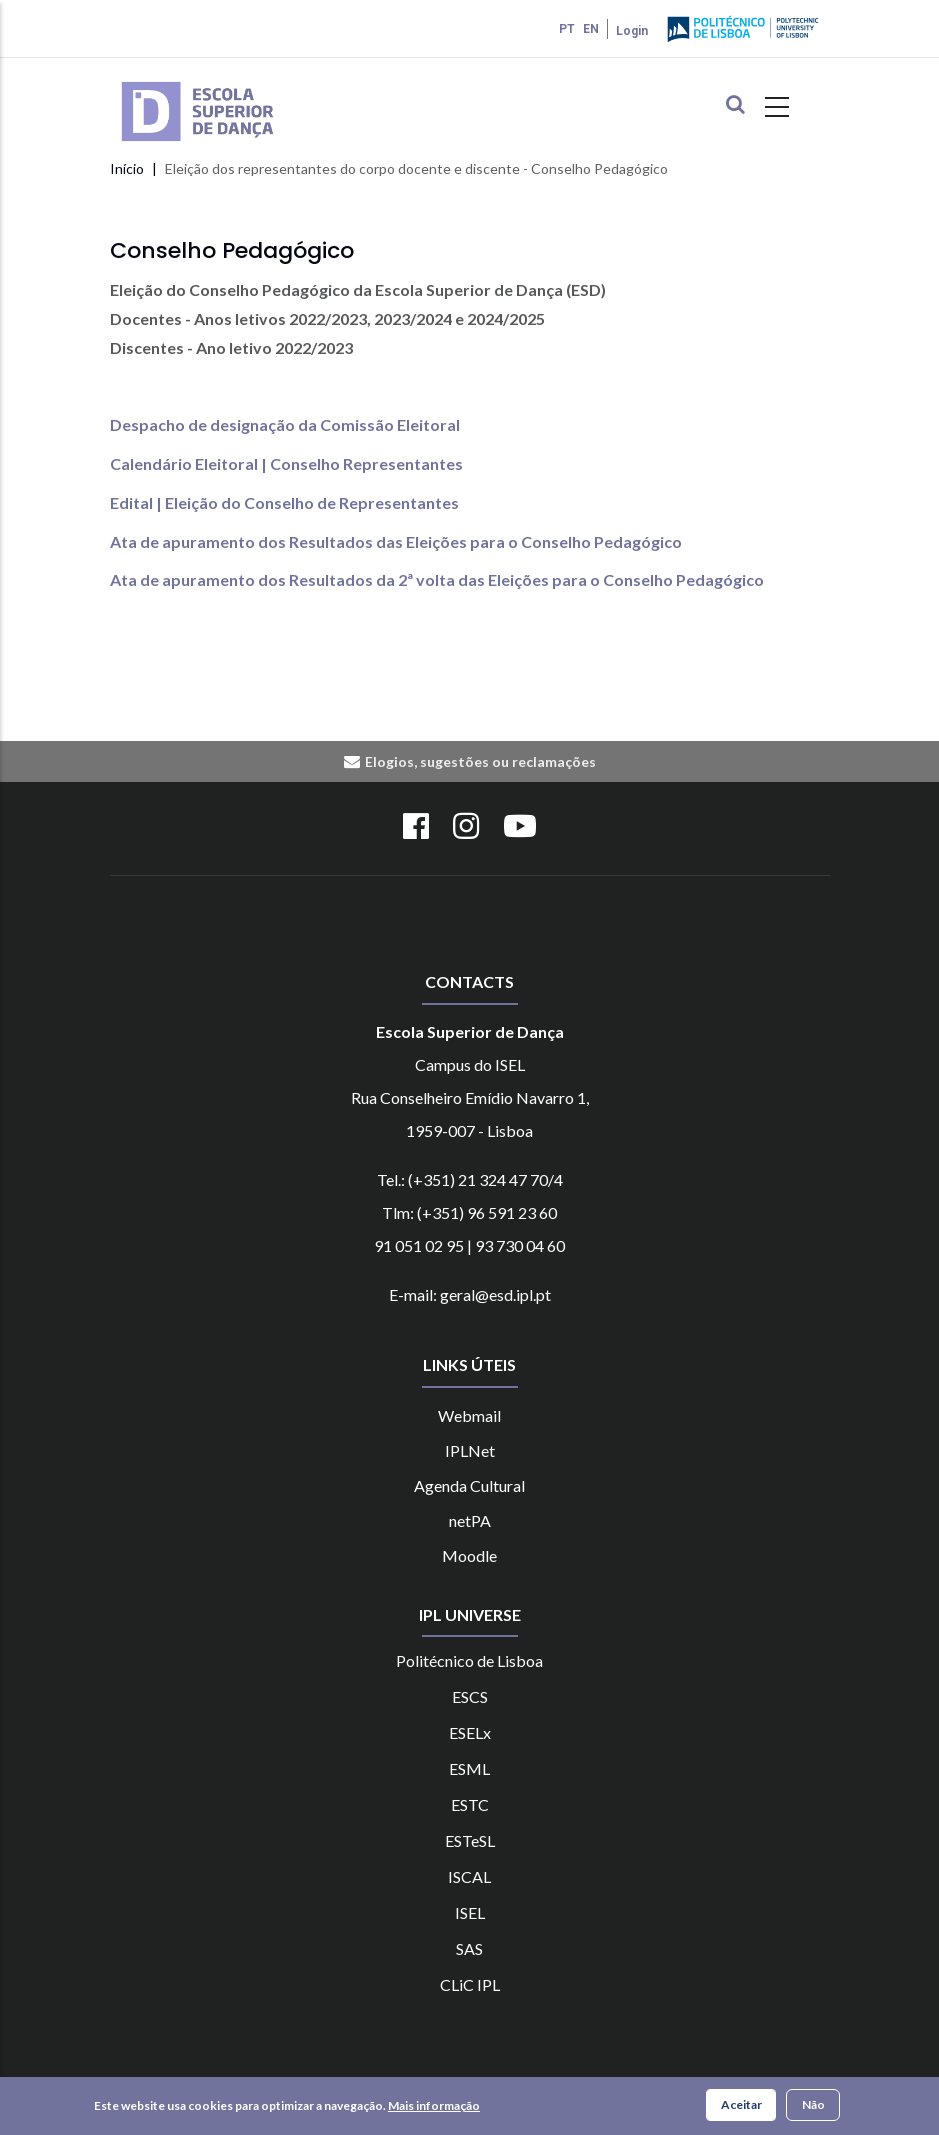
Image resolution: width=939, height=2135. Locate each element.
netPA (470, 1520)
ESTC (470, 1804)
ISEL (470, 1912)
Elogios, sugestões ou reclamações (480, 761)
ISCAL (469, 1876)
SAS (469, 1948)
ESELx (470, 1732)
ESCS (470, 1696)
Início (127, 168)
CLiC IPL (470, 1984)
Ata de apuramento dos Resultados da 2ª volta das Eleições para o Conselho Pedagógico (437, 579)
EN (591, 29)
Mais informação (434, 2106)
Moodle (469, 1555)
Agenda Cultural (469, 1485)
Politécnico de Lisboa (469, 1660)
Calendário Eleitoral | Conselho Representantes (286, 463)
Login (632, 31)
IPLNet (470, 1450)
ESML (469, 1768)
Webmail (469, 1415)
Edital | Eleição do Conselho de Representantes (284, 502)
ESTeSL (470, 1840)
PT (567, 29)
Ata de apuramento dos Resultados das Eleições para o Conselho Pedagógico (396, 541)
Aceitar (741, 2105)
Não (813, 2105)
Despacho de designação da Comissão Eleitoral (285, 424)
